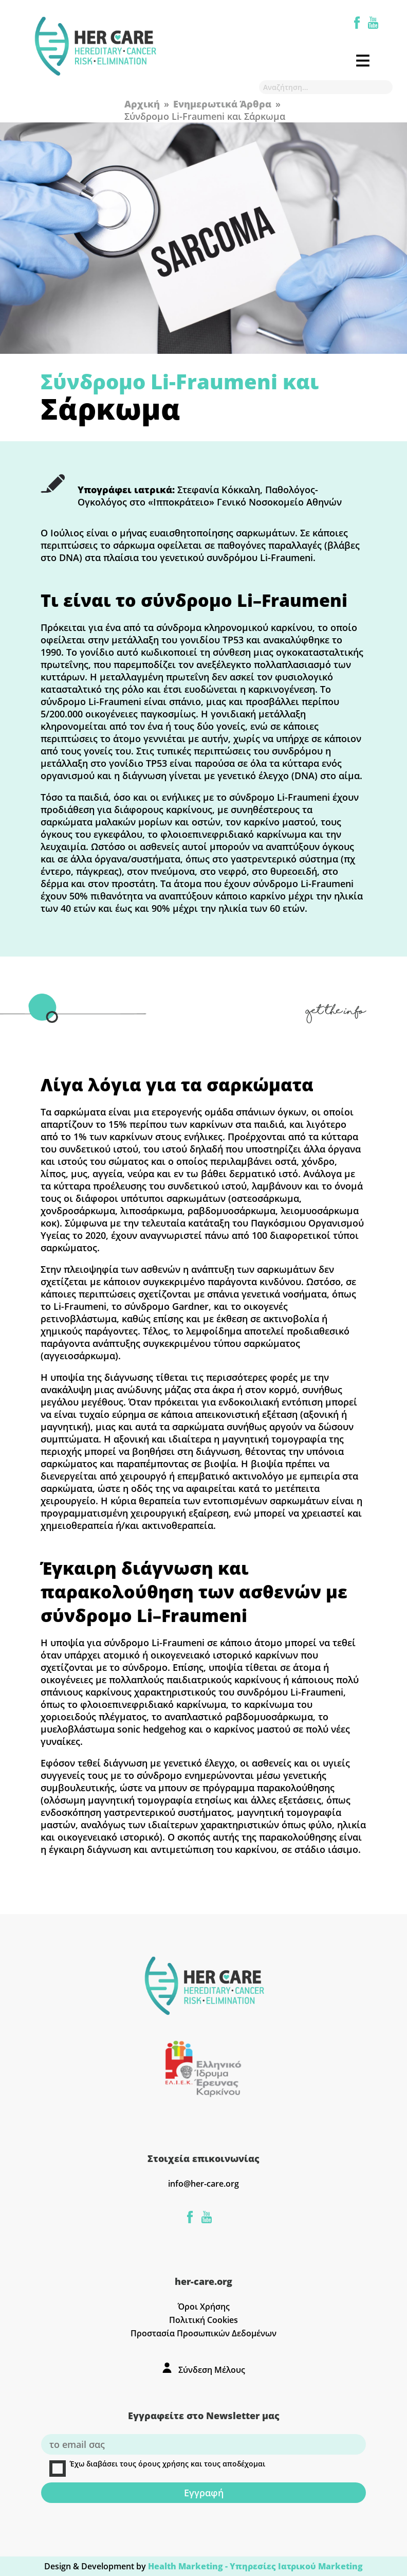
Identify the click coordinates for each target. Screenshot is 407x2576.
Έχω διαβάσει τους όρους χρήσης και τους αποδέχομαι (157, 2468)
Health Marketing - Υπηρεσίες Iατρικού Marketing (255, 2566)
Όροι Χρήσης (204, 2306)
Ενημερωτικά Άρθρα (222, 104)
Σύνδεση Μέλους (211, 2369)
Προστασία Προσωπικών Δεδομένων (203, 2333)
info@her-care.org (203, 2183)
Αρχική (142, 104)
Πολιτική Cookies (203, 2320)
